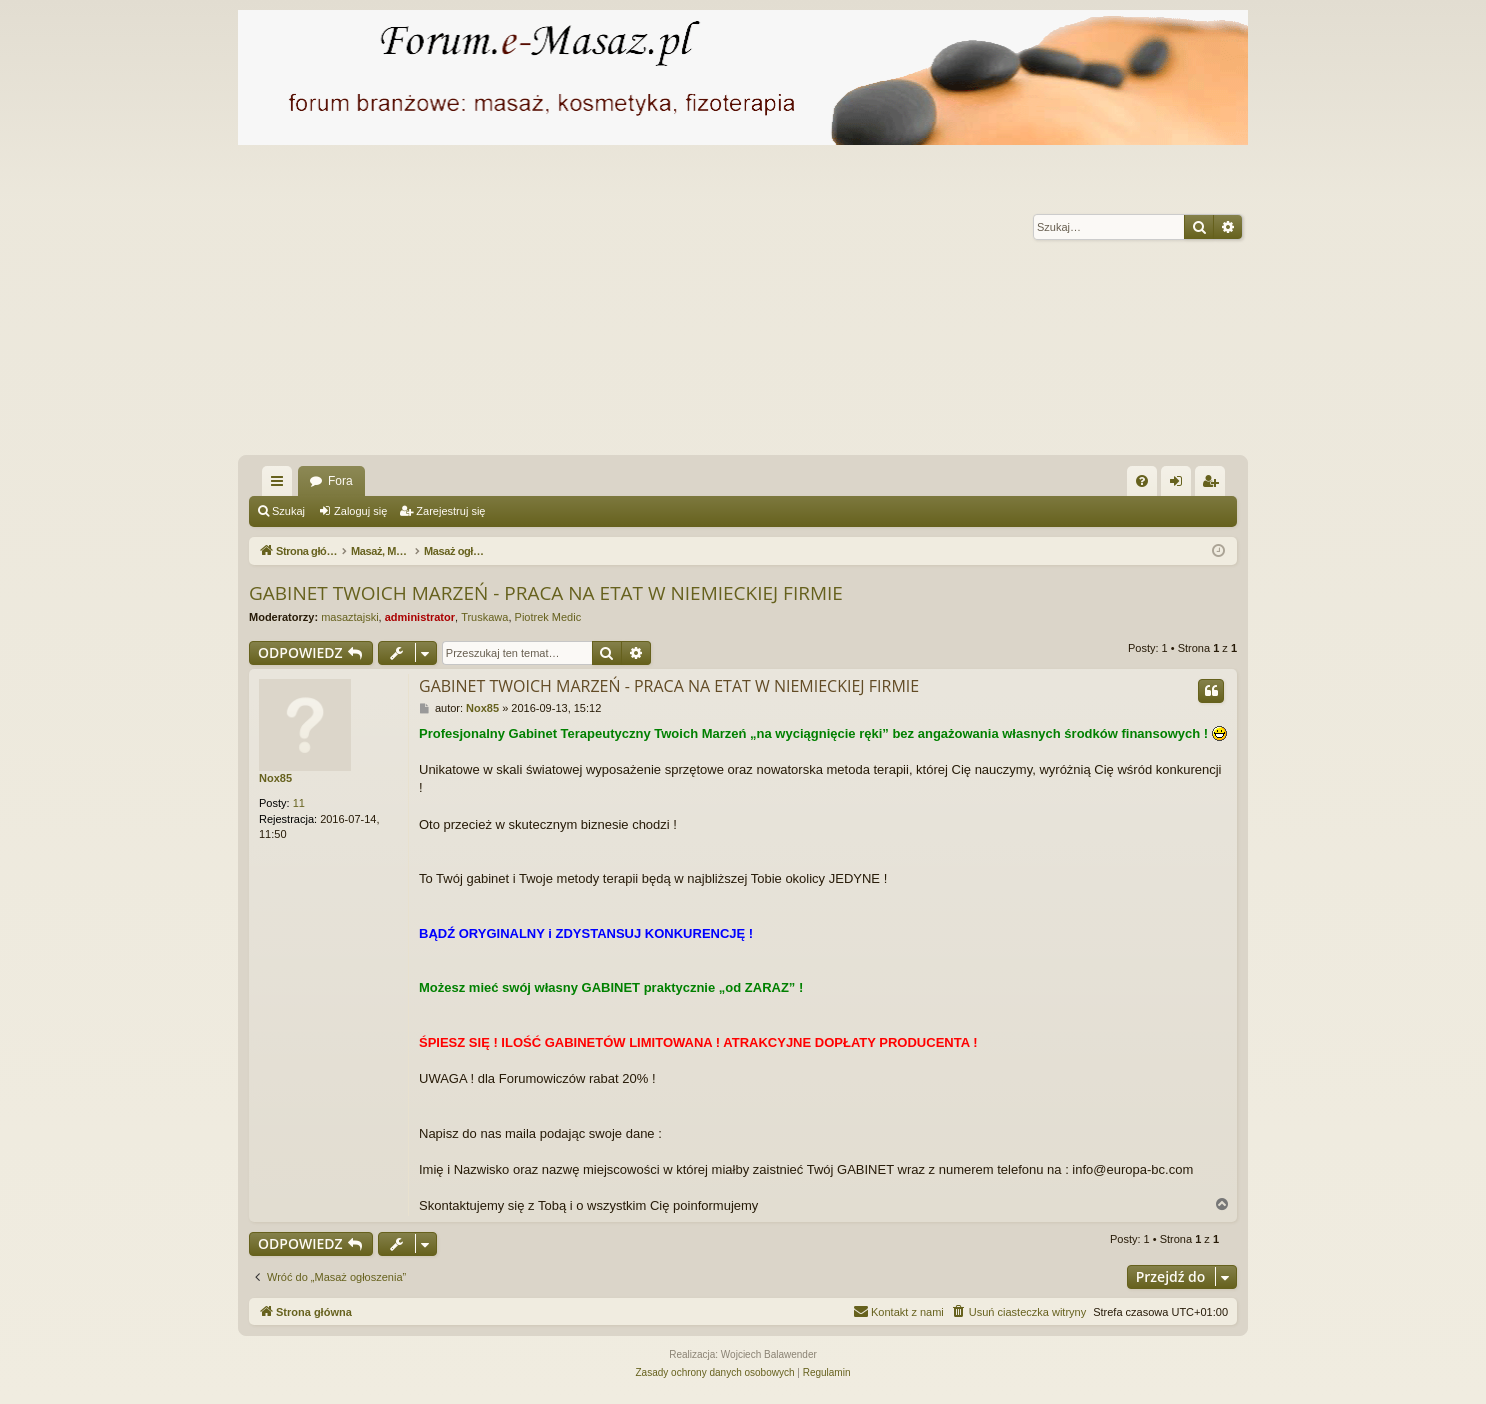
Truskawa (484, 617)
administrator (420, 617)
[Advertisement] (838, 305)
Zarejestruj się (450, 511)
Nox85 (275, 778)
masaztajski (349, 617)
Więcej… (281, 485)
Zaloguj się (360, 511)
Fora (340, 481)
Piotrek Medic (548, 617)
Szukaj (288, 511)
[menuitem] (1142, 481)
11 (299, 803)
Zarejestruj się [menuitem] (1214, 485)
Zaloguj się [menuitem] (1180, 485)
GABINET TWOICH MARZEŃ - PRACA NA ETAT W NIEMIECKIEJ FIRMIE (546, 593)
